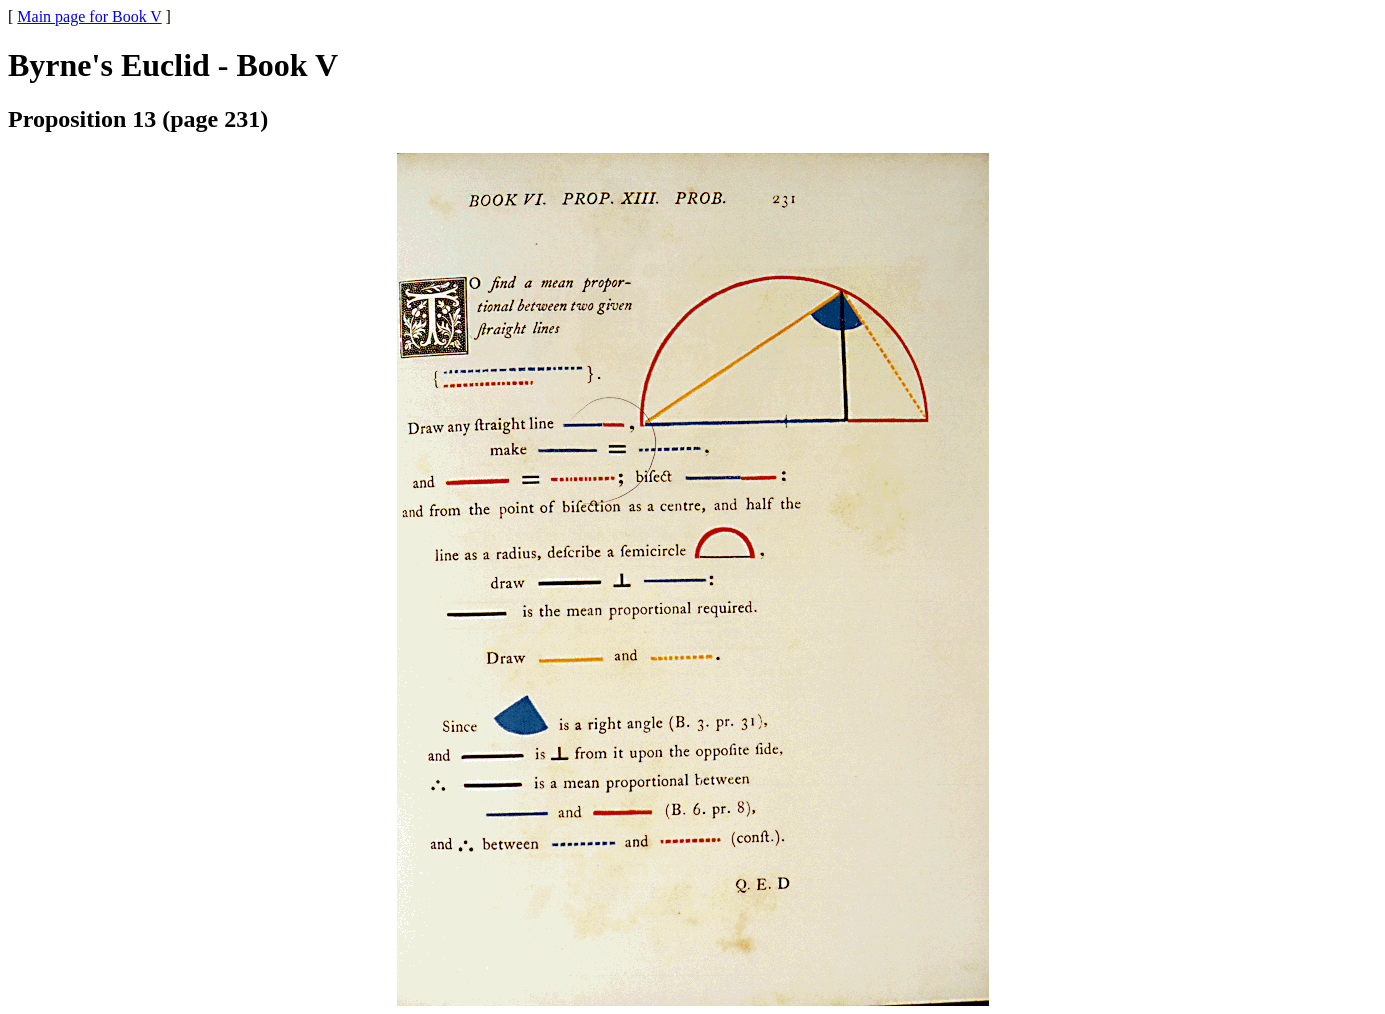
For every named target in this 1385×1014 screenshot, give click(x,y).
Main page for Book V (89, 16)
